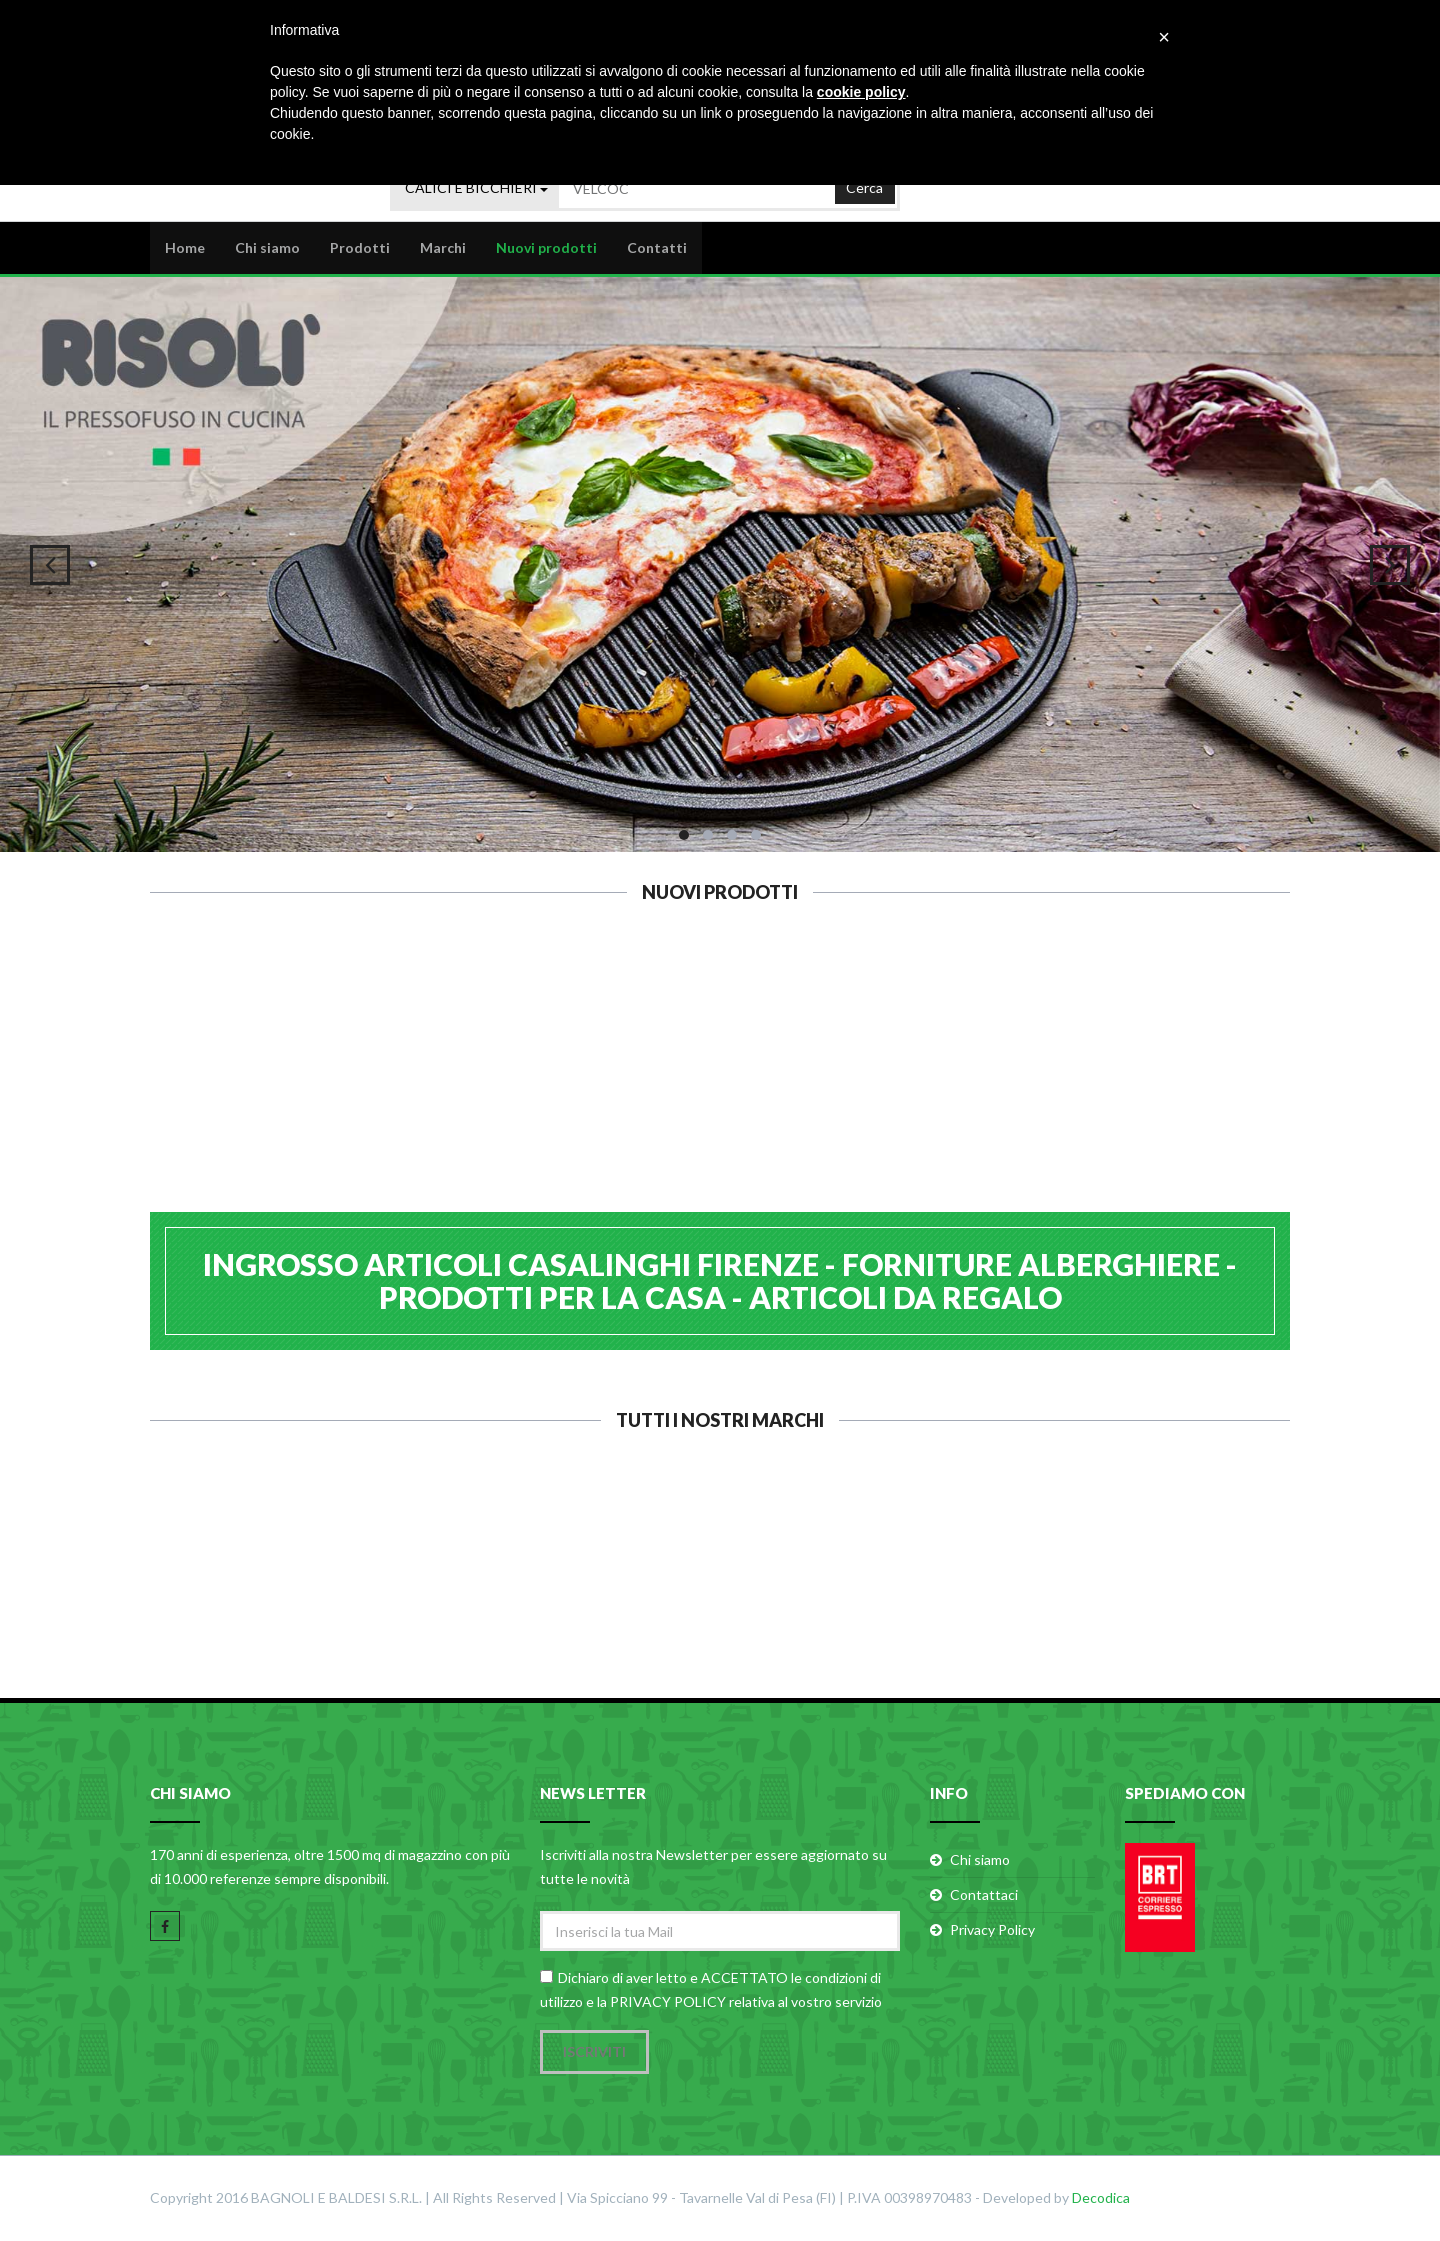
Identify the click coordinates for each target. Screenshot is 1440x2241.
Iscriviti (594, 2052)
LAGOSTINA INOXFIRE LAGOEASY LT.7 (427, 1097)
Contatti (657, 246)
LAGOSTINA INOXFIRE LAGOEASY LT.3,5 (232, 1097)
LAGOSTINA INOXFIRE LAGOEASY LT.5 (622, 1097)
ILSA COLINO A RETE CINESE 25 (817, 1087)
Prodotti (360, 246)
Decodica (1101, 2198)
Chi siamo (267, 246)
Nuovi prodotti (546, 246)
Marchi (443, 246)
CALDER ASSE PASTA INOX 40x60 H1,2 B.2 (1207, 1087)
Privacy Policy (992, 1931)
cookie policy (861, 92)
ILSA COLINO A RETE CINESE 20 (1012, 1087)
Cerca (864, 184)
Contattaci (984, 1896)
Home (185, 246)
